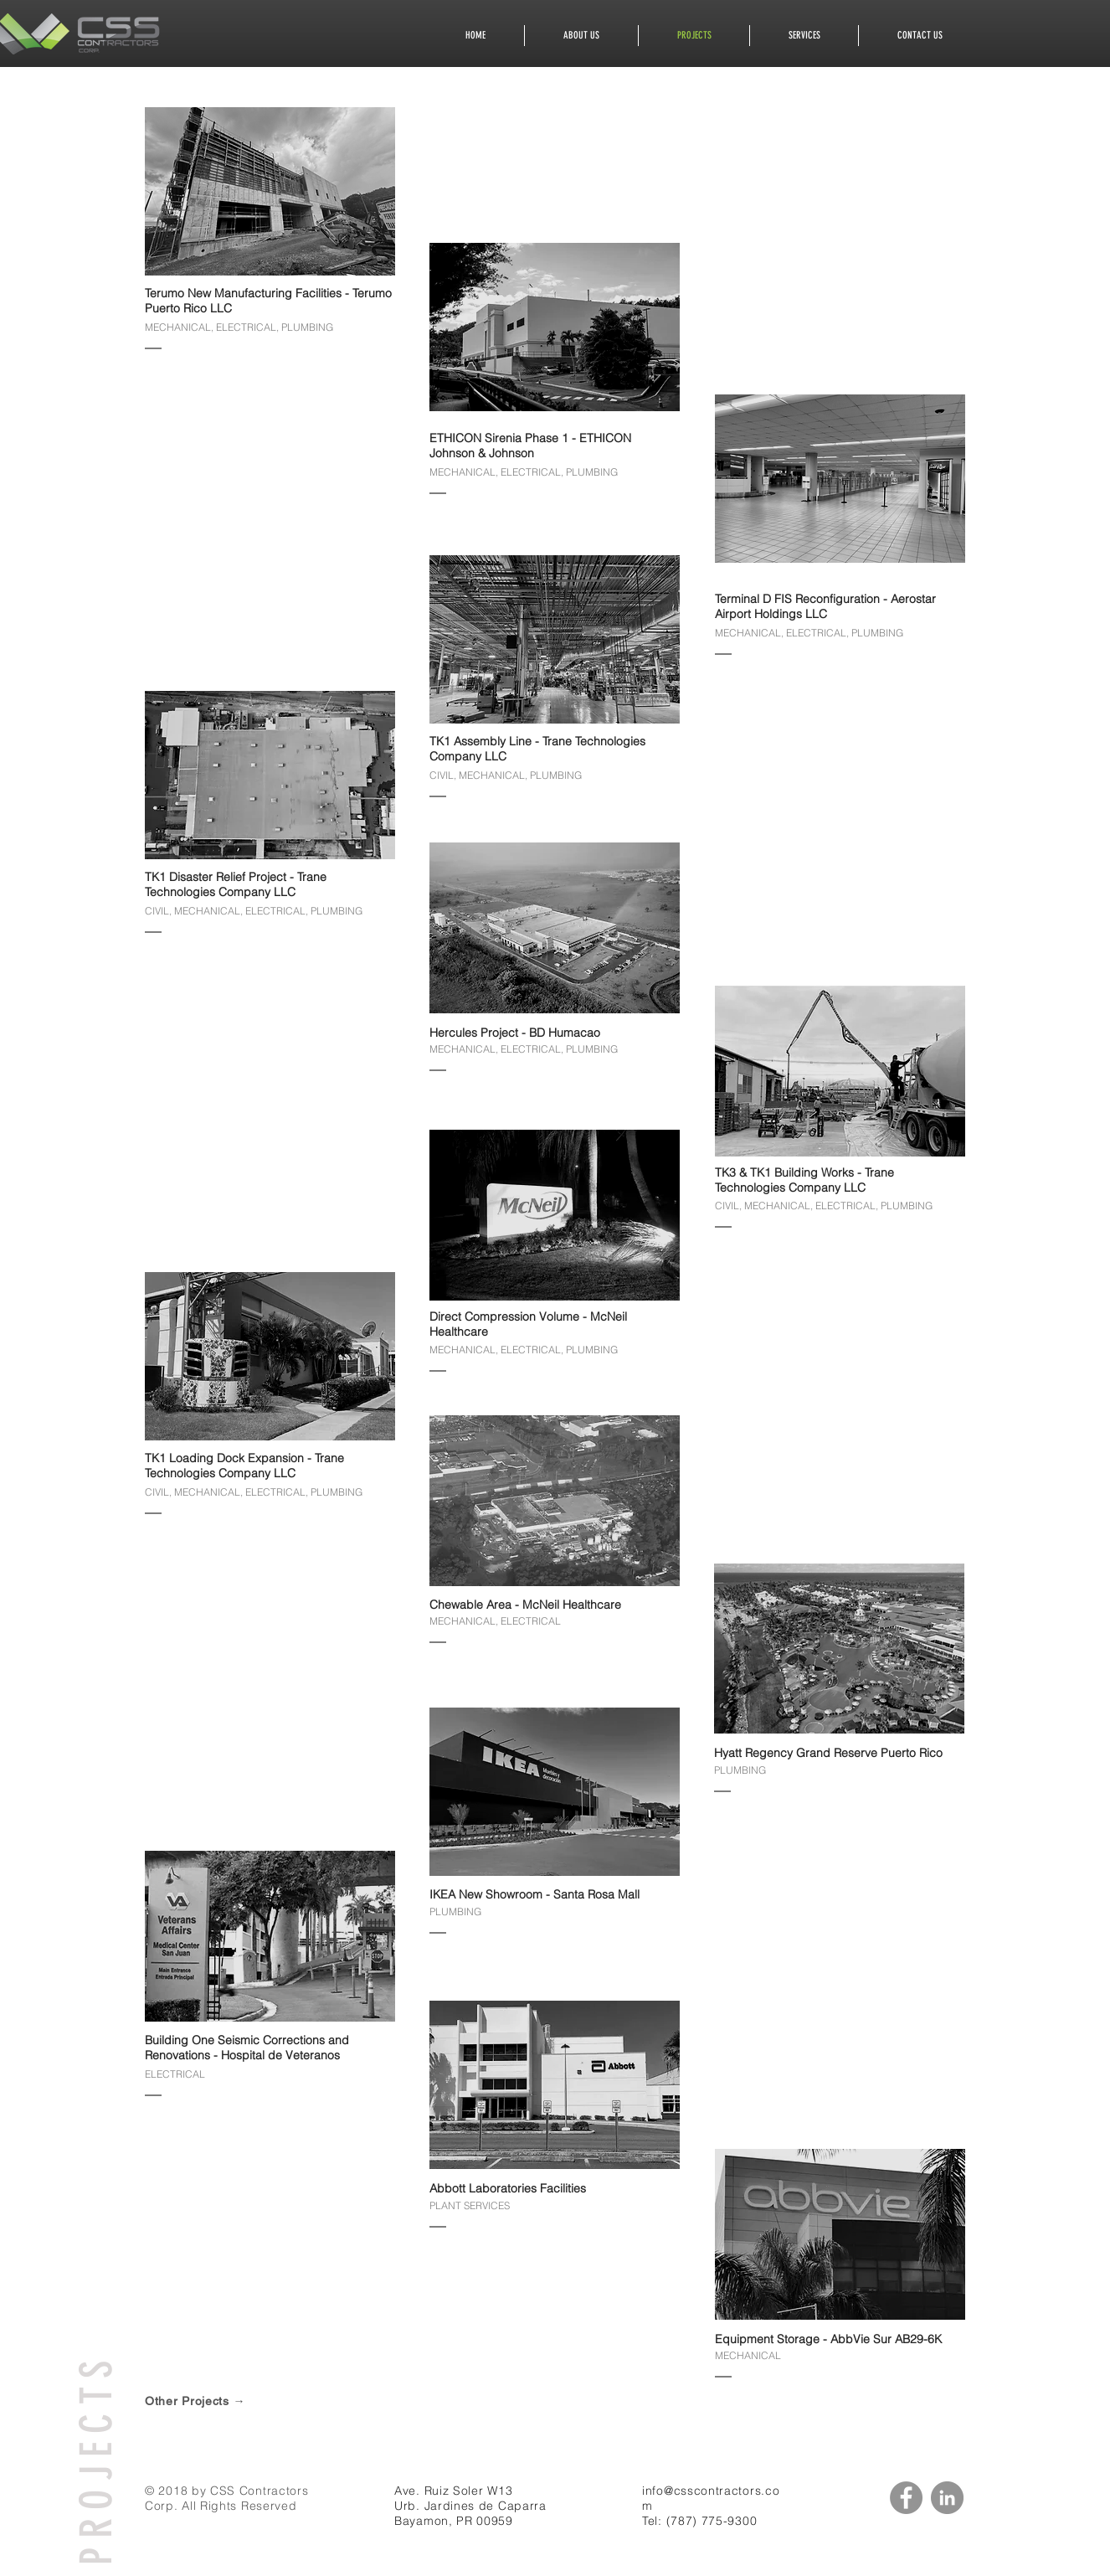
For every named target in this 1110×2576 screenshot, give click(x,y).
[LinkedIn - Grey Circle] (947, 2497)
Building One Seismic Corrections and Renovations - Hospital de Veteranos (247, 2047)
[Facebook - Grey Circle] (906, 2497)
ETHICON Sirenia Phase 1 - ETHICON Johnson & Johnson (532, 445)
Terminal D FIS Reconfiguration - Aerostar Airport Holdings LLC (825, 606)
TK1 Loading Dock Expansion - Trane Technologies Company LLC (244, 1465)
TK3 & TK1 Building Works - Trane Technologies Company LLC (804, 1180)
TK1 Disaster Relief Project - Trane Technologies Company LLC (235, 884)
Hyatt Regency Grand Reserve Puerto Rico (828, 1752)
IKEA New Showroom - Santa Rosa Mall (534, 1894)
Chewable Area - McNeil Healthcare (525, 1604)
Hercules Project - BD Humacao (514, 1032)
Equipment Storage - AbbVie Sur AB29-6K (828, 2339)
